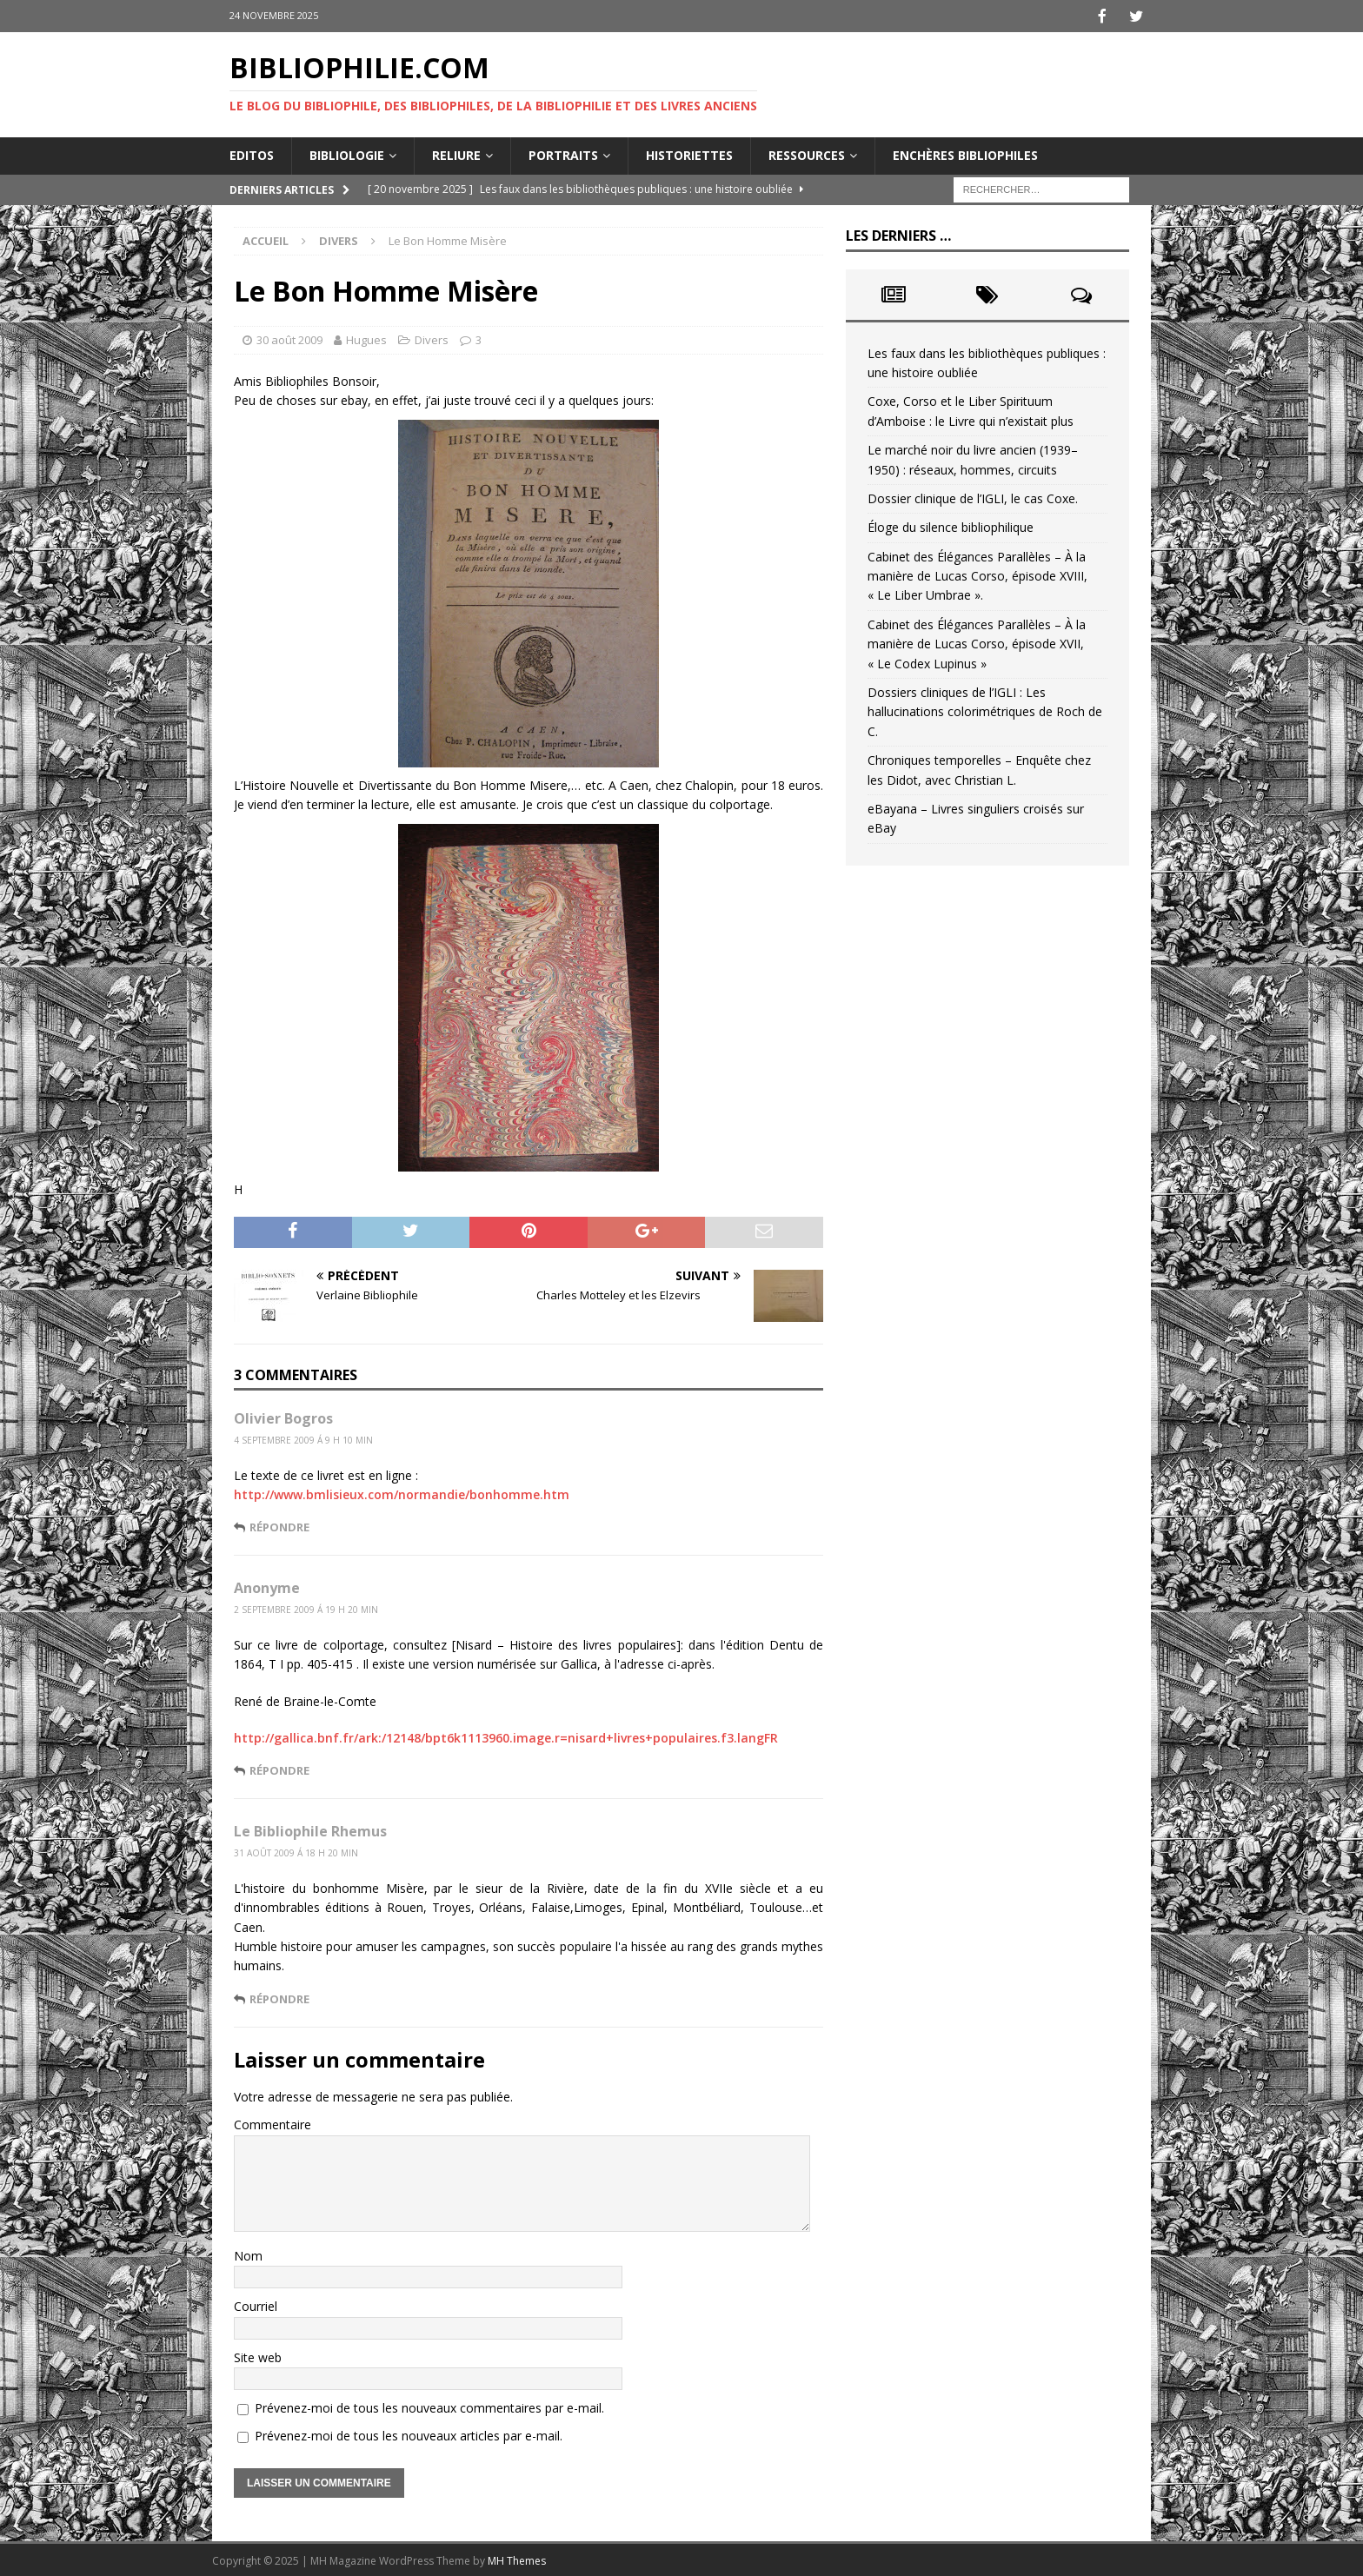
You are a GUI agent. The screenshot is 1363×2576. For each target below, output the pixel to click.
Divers (432, 338)
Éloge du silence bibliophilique (951, 525)
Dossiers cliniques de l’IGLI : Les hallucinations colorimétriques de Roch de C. (985, 710)
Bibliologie (346, 153)
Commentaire (272, 2123)
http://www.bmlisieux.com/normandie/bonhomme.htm (401, 1492)
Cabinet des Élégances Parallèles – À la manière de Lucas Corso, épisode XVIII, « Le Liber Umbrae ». (977, 574)
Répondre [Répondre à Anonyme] (279, 1768)
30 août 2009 (289, 338)
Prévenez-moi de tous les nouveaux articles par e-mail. (408, 2434)
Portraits (563, 153)
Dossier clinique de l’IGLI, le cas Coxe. (973, 496)
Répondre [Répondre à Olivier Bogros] (279, 1525)
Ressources (806, 153)
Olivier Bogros (283, 1416)
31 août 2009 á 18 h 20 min (296, 1851)
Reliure (456, 153)
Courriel (255, 2304)
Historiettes (689, 153)
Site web (258, 2355)
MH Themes (517, 2559)
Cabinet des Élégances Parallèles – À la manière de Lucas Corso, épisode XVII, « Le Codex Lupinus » (977, 642)
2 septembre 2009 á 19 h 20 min (306, 1608)
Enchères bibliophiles (965, 153)
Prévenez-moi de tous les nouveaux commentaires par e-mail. (429, 2406)
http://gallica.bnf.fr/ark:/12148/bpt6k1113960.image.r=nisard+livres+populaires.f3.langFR (506, 1736)
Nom (248, 2254)
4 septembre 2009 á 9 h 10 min (303, 1438)
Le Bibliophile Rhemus (310, 1829)
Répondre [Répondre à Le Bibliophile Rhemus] (279, 1997)
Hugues (366, 338)
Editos (251, 153)
